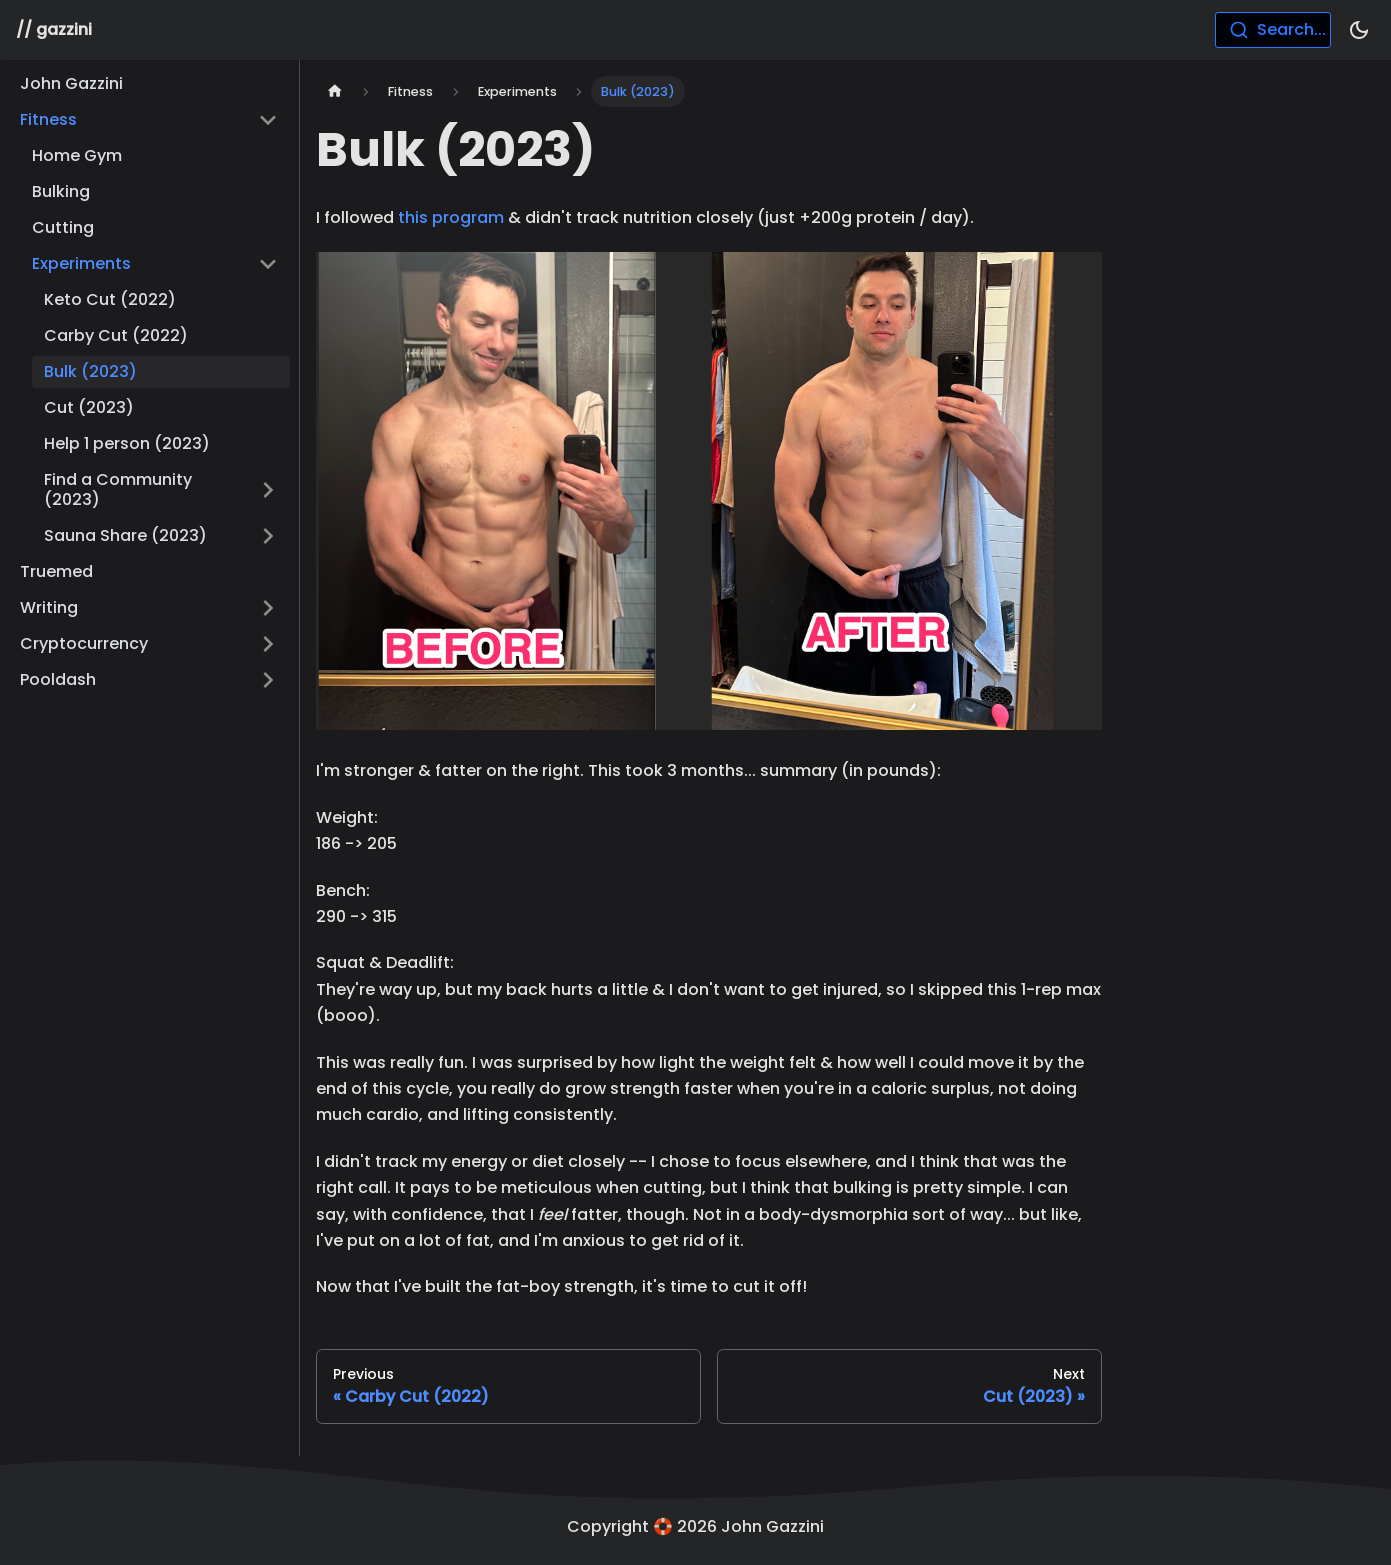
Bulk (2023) (90, 371)
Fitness (48, 119)
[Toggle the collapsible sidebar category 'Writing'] (268, 608)
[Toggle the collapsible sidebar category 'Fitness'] (268, 120)
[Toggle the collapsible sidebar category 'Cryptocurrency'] (268, 644)
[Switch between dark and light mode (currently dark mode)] (1359, 30)
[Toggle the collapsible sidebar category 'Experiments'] (268, 264)
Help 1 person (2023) (127, 443)
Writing (49, 607)
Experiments (81, 263)
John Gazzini (71, 83)
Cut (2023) (89, 407)
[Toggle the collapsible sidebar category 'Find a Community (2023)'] (268, 490)
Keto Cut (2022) (110, 299)
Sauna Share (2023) (125, 535)
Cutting (63, 227)
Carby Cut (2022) (116, 335)
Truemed (56, 571)
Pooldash (58, 679)
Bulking (61, 191)
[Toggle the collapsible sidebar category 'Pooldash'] (268, 680)
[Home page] (335, 91)
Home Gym (77, 155)
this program (451, 217)
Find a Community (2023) (118, 489)
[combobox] (1273, 30)
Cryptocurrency (84, 643)
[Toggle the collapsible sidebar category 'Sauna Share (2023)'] (268, 536)
